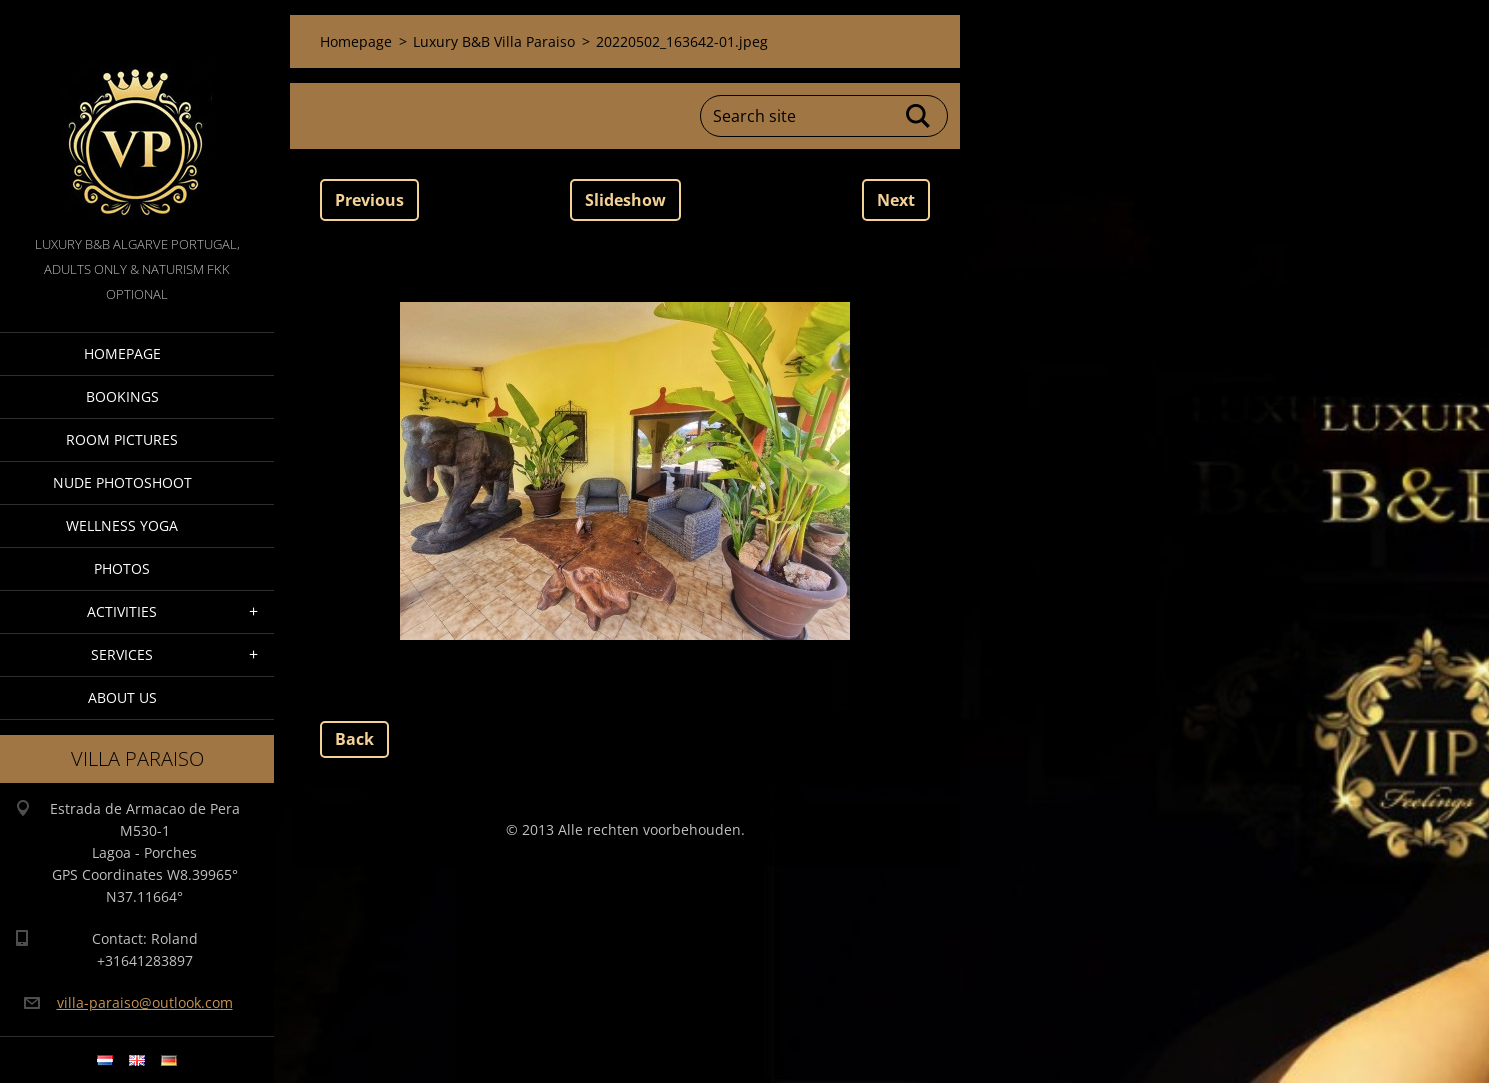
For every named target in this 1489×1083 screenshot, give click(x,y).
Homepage (122, 353)
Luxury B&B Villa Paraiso (494, 41)
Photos (122, 568)
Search (919, 116)
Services (122, 654)
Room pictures (122, 439)
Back (354, 739)
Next (896, 200)
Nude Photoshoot (122, 482)
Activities (122, 611)
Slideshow (625, 200)
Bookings (122, 396)
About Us (122, 697)
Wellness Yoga (122, 525)
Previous (369, 200)
